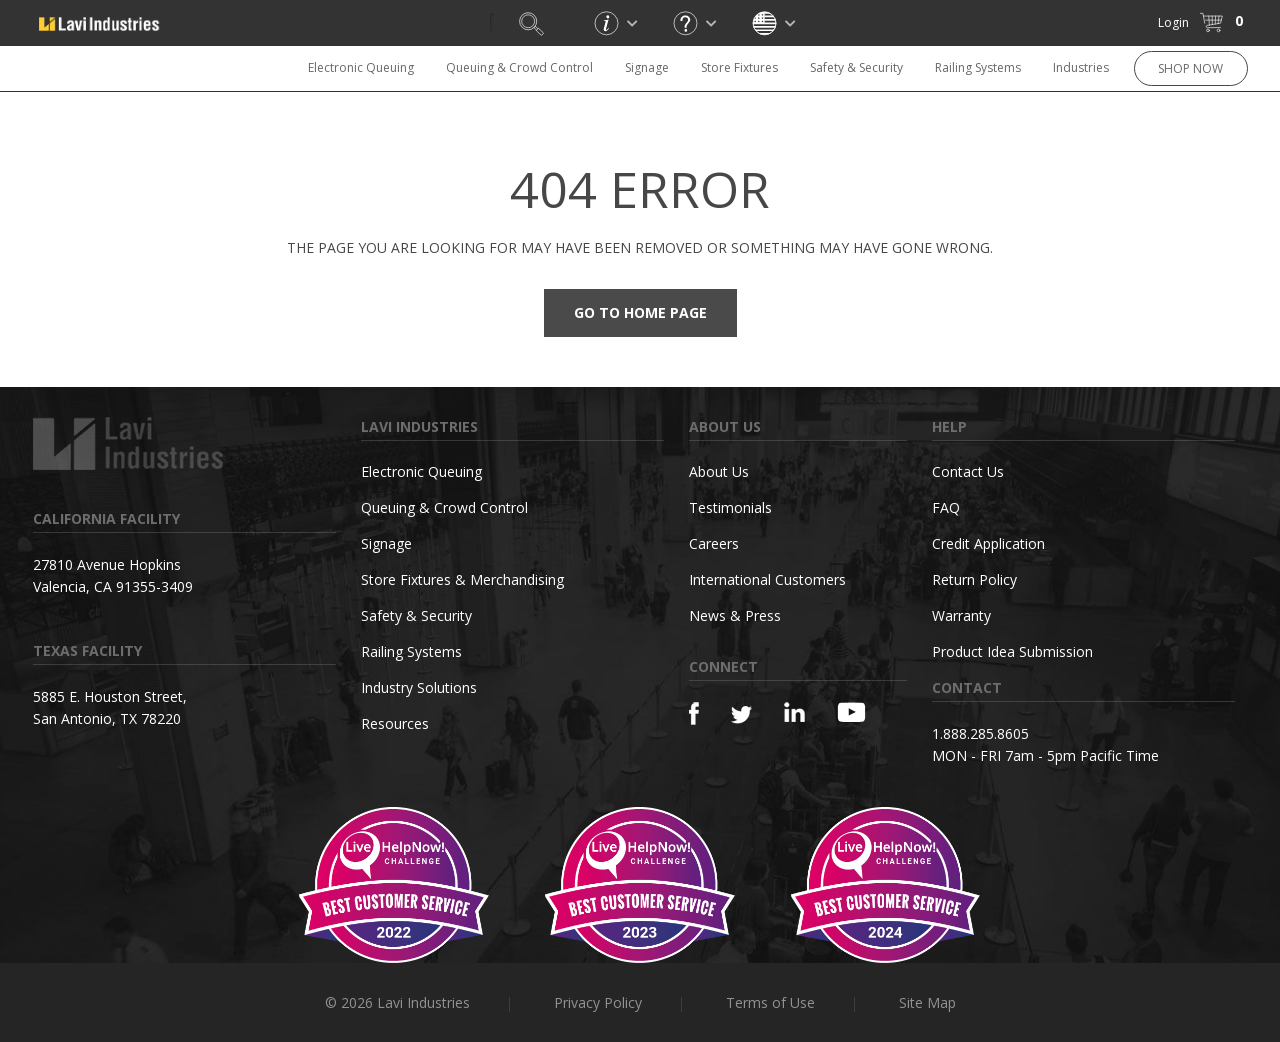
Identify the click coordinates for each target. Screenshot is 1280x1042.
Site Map (927, 1002)
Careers (714, 543)
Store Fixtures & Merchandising (462, 579)
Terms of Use (770, 1002)
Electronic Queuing (361, 67)
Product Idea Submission (1012, 651)
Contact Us (968, 471)
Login (1173, 22)
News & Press (735, 615)
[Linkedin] (794, 712)
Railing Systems (978, 67)
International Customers (767, 579)
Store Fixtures (739, 67)
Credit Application (988, 543)
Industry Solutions (419, 687)
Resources (395, 723)
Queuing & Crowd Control (519, 67)
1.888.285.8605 (980, 733)
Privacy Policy (598, 1002)
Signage (647, 67)
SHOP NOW (1190, 68)
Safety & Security (856, 67)
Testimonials (730, 507)
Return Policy (974, 579)
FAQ (946, 507)
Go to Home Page (640, 312)
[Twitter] (741, 715)
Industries (1081, 67)
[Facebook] (694, 713)
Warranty (961, 615)
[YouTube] (851, 712)
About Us (719, 471)
